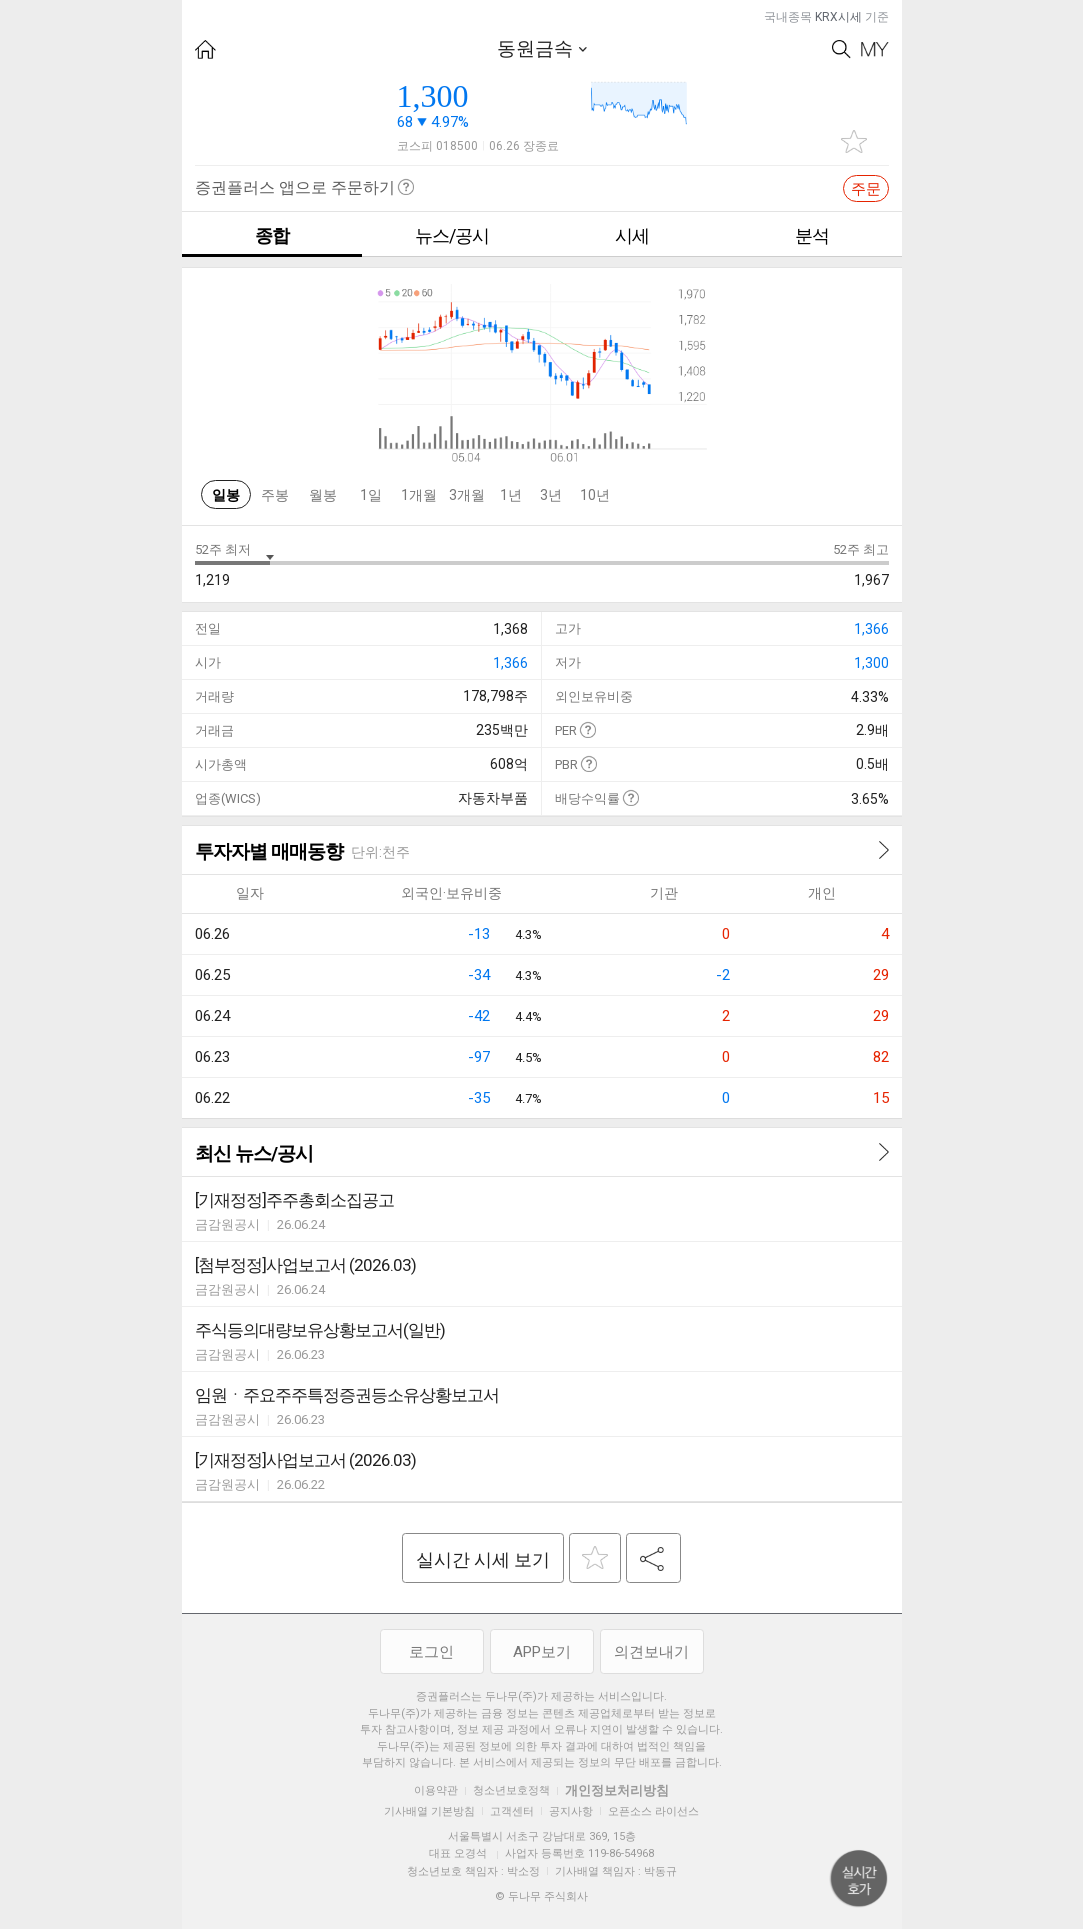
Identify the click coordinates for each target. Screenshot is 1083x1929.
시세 (632, 235)
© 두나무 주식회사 (541, 1896)
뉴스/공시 (452, 235)
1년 (511, 495)
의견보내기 (651, 1652)
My (875, 49)
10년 (595, 495)
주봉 (275, 495)
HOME (205, 49)
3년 (551, 495)
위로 (859, 1879)
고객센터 (512, 1811)
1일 (371, 495)
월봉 (323, 495)
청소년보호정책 (511, 1790)
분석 (812, 235)
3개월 (467, 495)
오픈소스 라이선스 (653, 1811)
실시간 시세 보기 (483, 1559)
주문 (866, 189)
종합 (272, 235)
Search (841, 49)
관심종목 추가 (854, 141)
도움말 (587, 729)
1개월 (419, 495)
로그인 (431, 1652)
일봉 (226, 495)
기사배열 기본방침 (429, 1811)
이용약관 (436, 1790)
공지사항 (571, 1811)
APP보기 (542, 1652)
